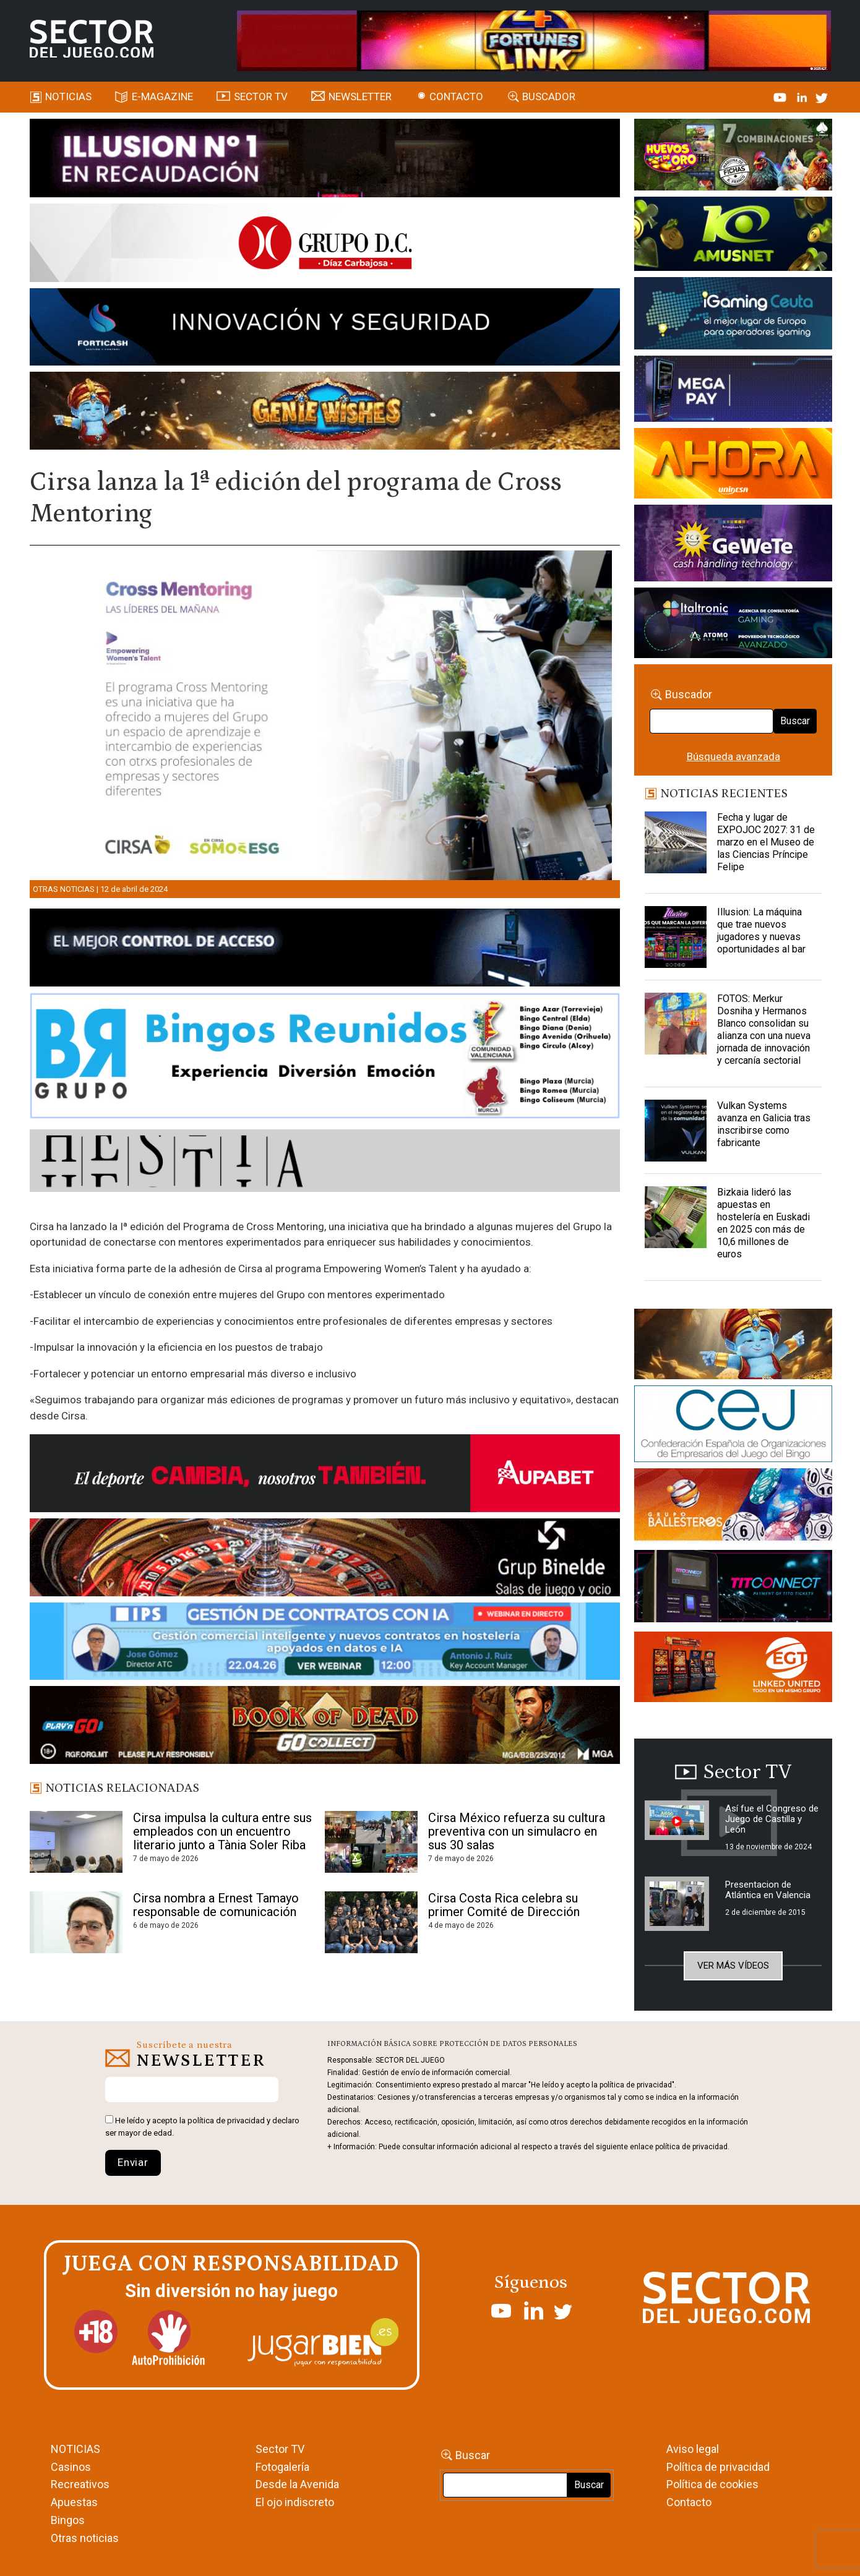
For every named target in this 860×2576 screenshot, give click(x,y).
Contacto (456, 96)
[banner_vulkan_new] (325, 950)
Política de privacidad (718, 2466)
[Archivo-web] (733, 624)
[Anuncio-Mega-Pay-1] (733, 391)
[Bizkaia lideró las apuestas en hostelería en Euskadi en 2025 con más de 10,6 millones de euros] (676, 1217)
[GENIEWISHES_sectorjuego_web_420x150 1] (733, 1346)
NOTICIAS (75, 2448)
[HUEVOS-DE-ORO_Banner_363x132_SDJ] (733, 156)
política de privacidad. (692, 2146)
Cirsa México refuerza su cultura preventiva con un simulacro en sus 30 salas (516, 1831)
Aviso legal (692, 2448)
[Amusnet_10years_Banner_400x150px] (733, 235)
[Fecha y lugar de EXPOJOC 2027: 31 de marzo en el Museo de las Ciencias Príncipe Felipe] (676, 842)
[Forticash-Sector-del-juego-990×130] (325, 329)
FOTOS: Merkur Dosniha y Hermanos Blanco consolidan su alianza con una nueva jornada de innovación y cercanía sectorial (764, 1029)
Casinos (71, 2466)
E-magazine (162, 96)
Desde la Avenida (297, 2484)
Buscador (548, 96)
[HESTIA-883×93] (325, 1163)
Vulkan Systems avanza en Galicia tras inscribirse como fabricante (764, 1124)
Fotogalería (282, 2466)
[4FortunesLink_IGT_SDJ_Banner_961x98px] (534, 39)
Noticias (68, 96)
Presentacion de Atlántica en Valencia (768, 1890)
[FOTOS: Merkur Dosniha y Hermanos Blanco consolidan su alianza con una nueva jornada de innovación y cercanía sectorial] (676, 1024)
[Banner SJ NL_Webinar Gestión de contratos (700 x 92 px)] (325, 1643)
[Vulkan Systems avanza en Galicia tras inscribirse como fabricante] (676, 1131)
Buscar (795, 721)
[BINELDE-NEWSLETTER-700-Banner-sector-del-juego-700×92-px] (325, 1559)
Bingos (68, 2520)
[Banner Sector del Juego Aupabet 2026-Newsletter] (325, 1476)
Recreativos (80, 2484)
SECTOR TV (261, 96)
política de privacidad (226, 2120)
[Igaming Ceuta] (733, 315)
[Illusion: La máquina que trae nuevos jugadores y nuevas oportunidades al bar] (676, 937)
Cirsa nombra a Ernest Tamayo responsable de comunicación (216, 1905)
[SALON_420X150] (733, 466)
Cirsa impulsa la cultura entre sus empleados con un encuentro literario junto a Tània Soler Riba (222, 1831)
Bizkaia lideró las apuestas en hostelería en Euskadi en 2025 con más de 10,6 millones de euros (763, 1223)
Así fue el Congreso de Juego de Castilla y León (772, 1819)
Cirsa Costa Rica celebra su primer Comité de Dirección (504, 1905)
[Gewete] (733, 545)
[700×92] (325, 1727)
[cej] (733, 1426)
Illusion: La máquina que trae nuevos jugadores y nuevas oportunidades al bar (761, 930)
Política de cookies (712, 2484)
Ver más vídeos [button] (733, 1965)
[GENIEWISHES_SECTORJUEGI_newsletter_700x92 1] (325, 412)
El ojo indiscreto (295, 2502)
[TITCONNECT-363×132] (733, 1588)
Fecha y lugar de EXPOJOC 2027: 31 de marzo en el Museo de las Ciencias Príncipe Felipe (766, 842)
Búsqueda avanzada (733, 756)
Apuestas (74, 2502)
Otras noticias (64, 889)
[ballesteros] (733, 1508)
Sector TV (280, 2448)
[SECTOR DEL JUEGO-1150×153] (325, 245)
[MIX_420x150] (733, 1668)
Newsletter (360, 96)
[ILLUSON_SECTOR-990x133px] (325, 160)
